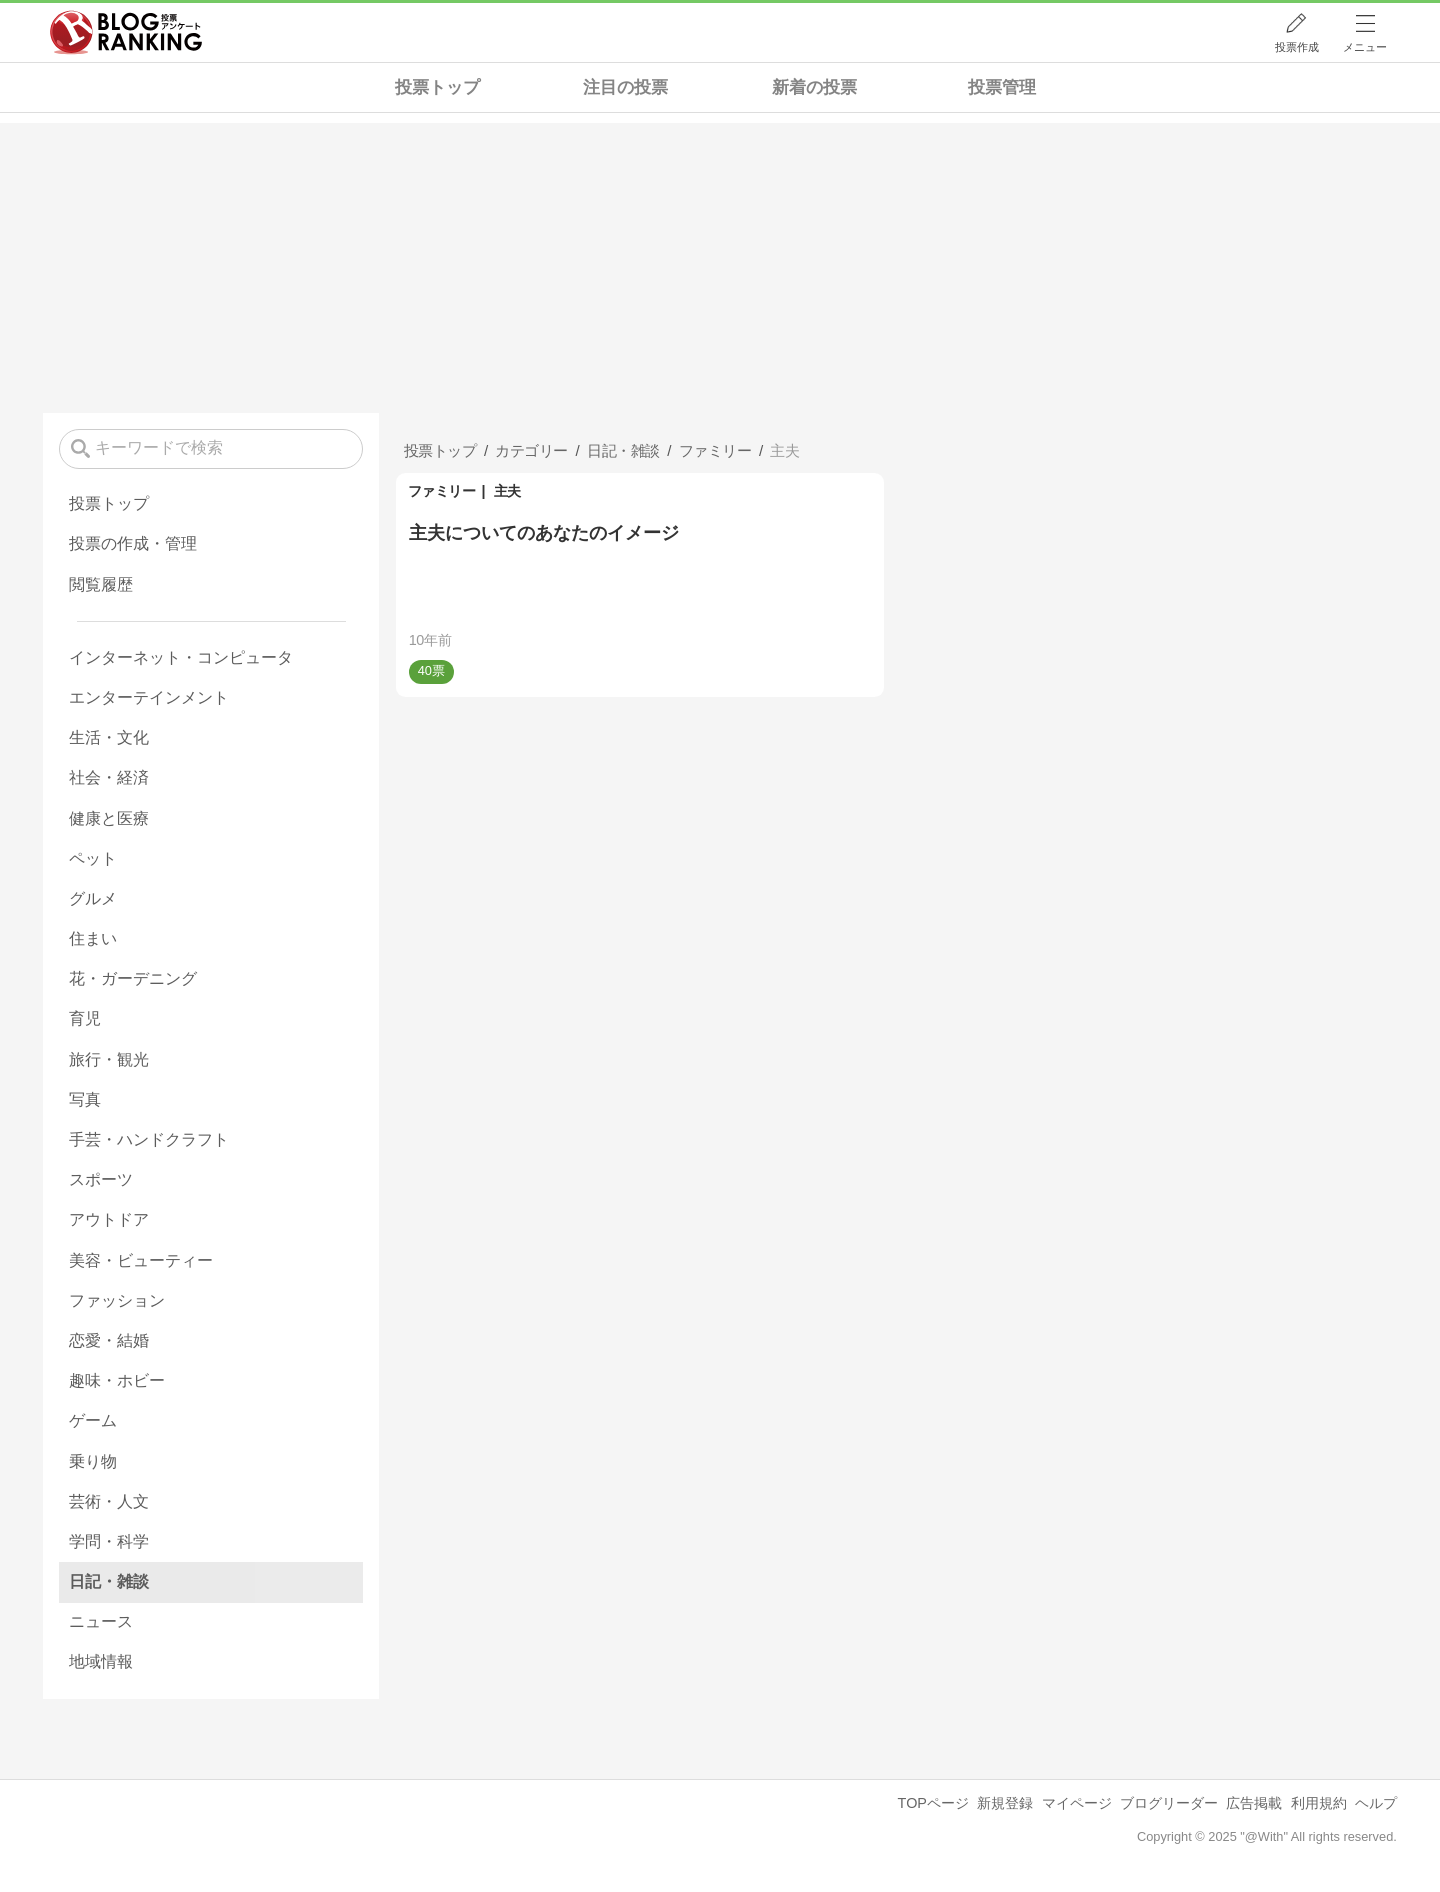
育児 (85, 1018)
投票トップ (437, 87)
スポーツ (101, 1179)
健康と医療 (109, 818)
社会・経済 (109, 777)
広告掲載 (1254, 1803)
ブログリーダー (1169, 1803)
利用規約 (1319, 1803)
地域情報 (101, 1661)
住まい (93, 938)
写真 (85, 1099)
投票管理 (1002, 87)
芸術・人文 (109, 1501)
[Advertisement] (720, 263)
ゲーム (93, 1420)
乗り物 (93, 1461)
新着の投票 (814, 87)
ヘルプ (1376, 1803)
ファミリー (442, 491)
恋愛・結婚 (109, 1340)
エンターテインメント (149, 697)
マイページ (1077, 1803)
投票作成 (1297, 47)
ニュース (101, 1621)
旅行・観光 (109, 1059)
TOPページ (933, 1803)
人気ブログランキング (126, 33)
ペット (93, 858)
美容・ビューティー (141, 1260)
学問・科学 (109, 1541)
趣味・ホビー (117, 1380)
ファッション (117, 1300)
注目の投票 (625, 87)
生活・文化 (109, 737)
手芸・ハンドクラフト (149, 1139)
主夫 (507, 491)
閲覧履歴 (101, 584)
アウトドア (109, 1219)
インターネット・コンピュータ (181, 657)
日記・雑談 (109, 1581)
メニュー (1365, 47)
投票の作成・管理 (133, 543)
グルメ (93, 898)
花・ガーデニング (133, 978)
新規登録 (1005, 1803)
